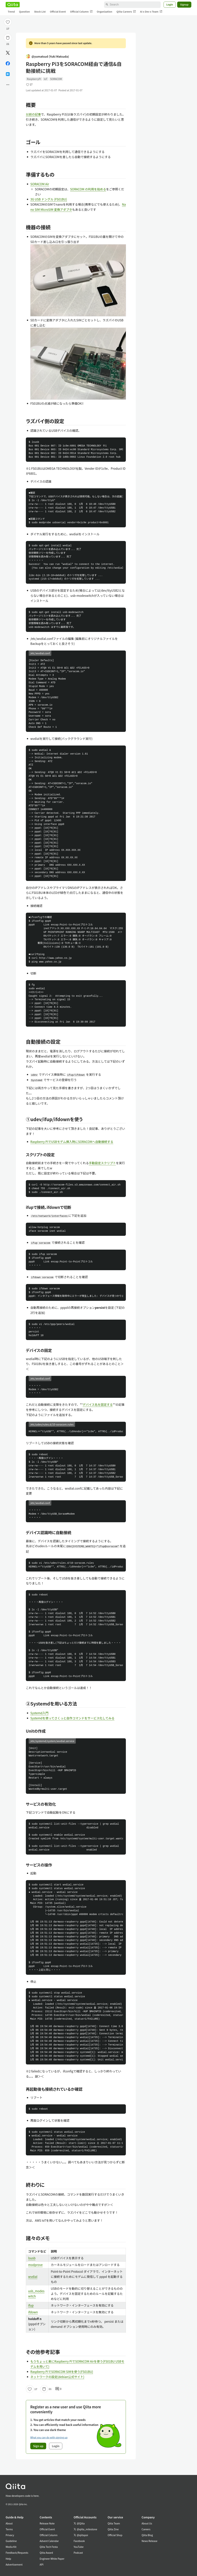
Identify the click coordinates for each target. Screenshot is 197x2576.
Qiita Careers (126, 11)
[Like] (8, 22)
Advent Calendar (49, 2541)
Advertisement (14, 2564)
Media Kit (11, 2547)
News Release (149, 2541)
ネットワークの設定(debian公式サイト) (57, 2376)
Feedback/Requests (17, 2552)
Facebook (79, 2541)
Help (8, 2558)
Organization (104, 11)
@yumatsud (47, 56)
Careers (146, 2529)
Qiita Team (114, 2523)
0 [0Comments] (58, 2389)
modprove (35, 2264)
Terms (9, 2529)
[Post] (8, 53)
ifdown (33, 2312)
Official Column (81, 11)
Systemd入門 (39, 1713)
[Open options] (8, 85)
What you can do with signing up (48, 2437)
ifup (31, 2305)
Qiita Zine (113, 2529)
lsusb (32, 2258)
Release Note (47, 2523)
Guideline (11, 2541)
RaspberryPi (34, 79)
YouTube (79, 2547)
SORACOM (56, 79)
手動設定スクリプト (102, 1163)
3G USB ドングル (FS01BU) (48, 199)
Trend (11, 11)
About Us (147, 2523)
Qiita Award (46, 2552)
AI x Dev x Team (151, 11)
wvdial (32, 2276)
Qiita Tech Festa (49, 2547)
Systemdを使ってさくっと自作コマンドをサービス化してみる (72, 1718)
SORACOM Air (39, 184)
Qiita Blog (147, 2535)
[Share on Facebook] (8, 63)
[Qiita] (13, 4)
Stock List (40, 11)
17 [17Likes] (7, 28)
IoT (45, 79)
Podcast (78, 2552)
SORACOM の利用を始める (88, 189)
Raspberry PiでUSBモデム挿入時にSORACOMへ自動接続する (71, 1141)
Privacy (10, 2535)
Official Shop (115, 2535)
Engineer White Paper (52, 2558)
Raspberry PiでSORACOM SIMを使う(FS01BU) (61, 2371)
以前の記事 (33, 114)
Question (24, 11)
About (9, 2523)
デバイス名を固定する (98, 1404)
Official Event (58, 11)
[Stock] (8, 38)
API (41, 2564)
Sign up (38, 2446)
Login (169, 4)
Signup (184, 4)
